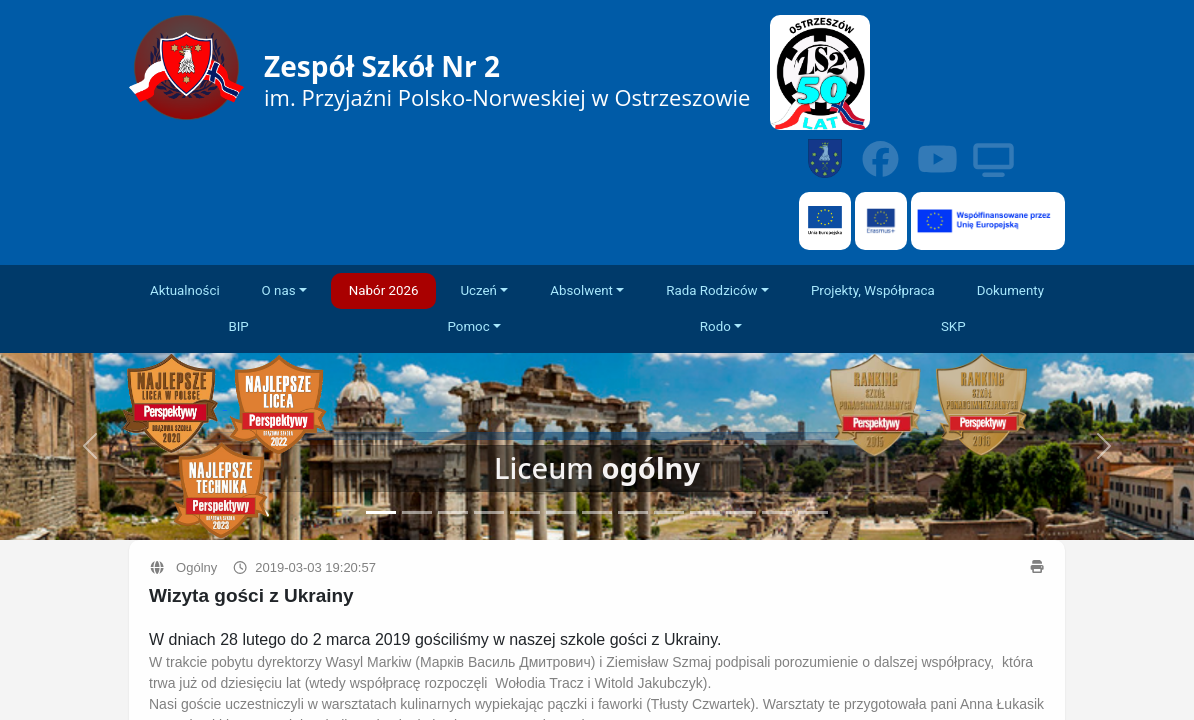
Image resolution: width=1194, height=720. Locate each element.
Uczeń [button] (478, 290)
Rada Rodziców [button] (711, 290)
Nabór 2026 (384, 290)
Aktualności (185, 290)
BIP (238, 326)
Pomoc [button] (468, 326)
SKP (953, 326)
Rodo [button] (715, 326)
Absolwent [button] (581, 290)
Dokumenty (1010, 290)
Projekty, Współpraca (873, 290)
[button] (1104, 446)
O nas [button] (279, 290)
